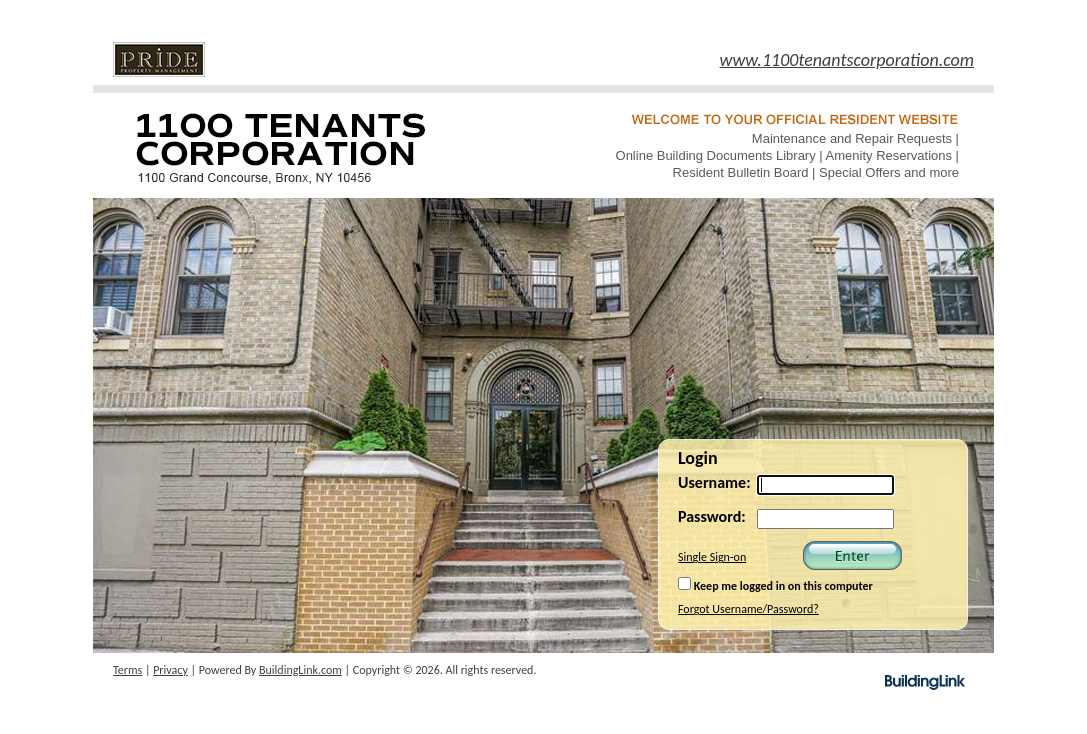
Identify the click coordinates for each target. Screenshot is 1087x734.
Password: (712, 516)
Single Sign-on (712, 557)
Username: (714, 482)
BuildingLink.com (300, 670)
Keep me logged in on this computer (775, 585)
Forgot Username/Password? (748, 609)
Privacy (170, 670)
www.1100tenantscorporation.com (847, 60)
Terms (127, 670)
